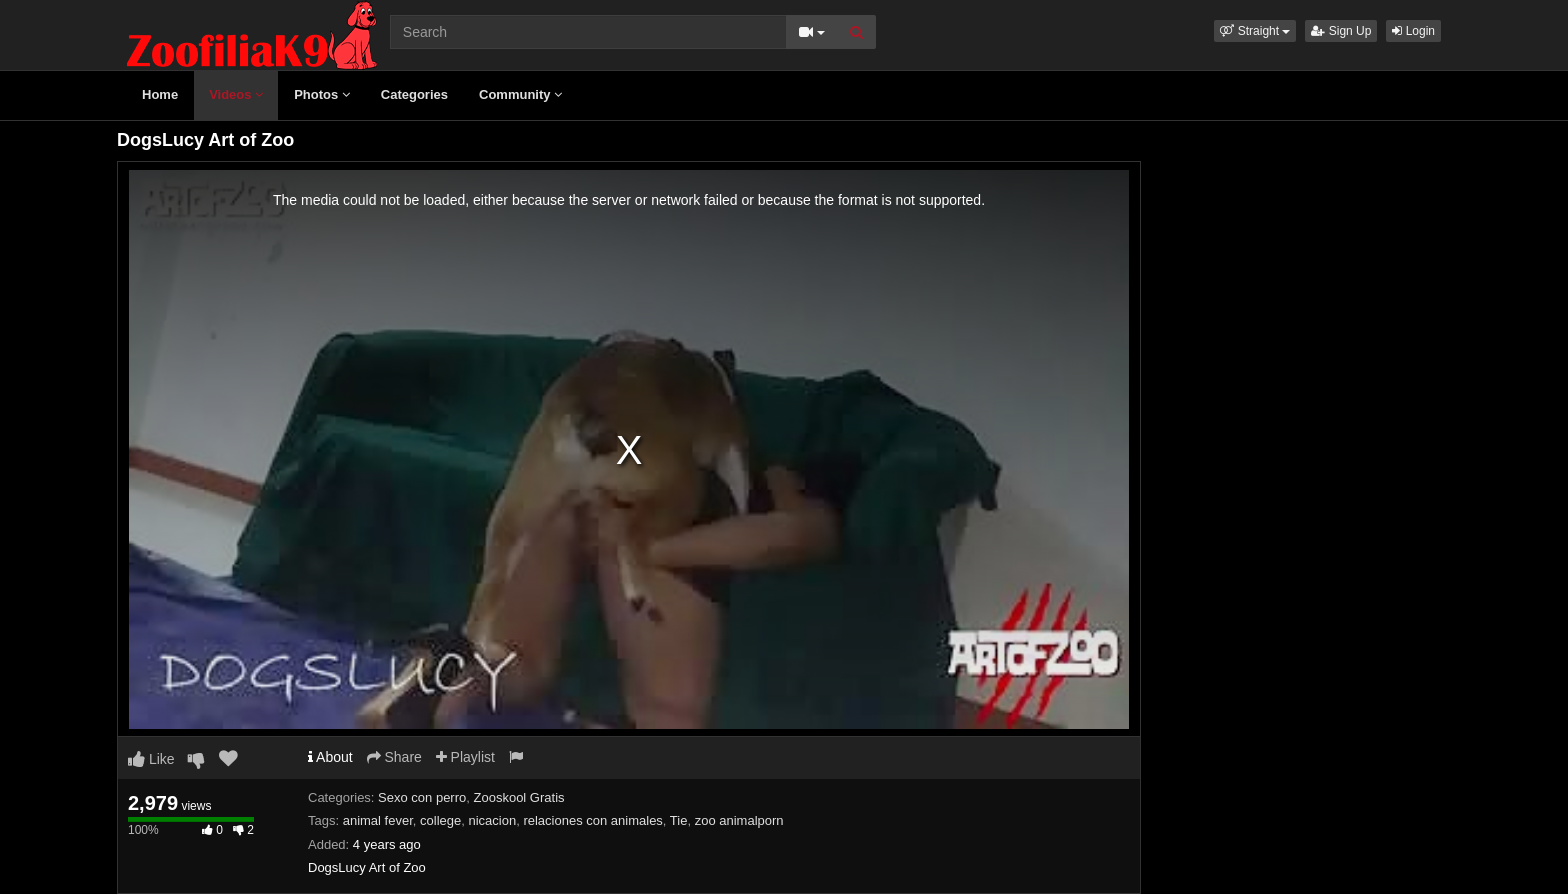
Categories (414, 94)
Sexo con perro (422, 797)
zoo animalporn (739, 820)
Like (151, 759)
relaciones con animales (592, 820)
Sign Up (1341, 31)
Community (520, 94)
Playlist (465, 757)
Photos (322, 94)
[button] (1255, 31)
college (440, 820)
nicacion (492, 820)
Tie (679, 820)
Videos (236, 94)
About (330, 757)
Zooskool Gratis (519, 797)
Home (160, 94)
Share (394, 757)
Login (1413, 31)
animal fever (378, 820)
